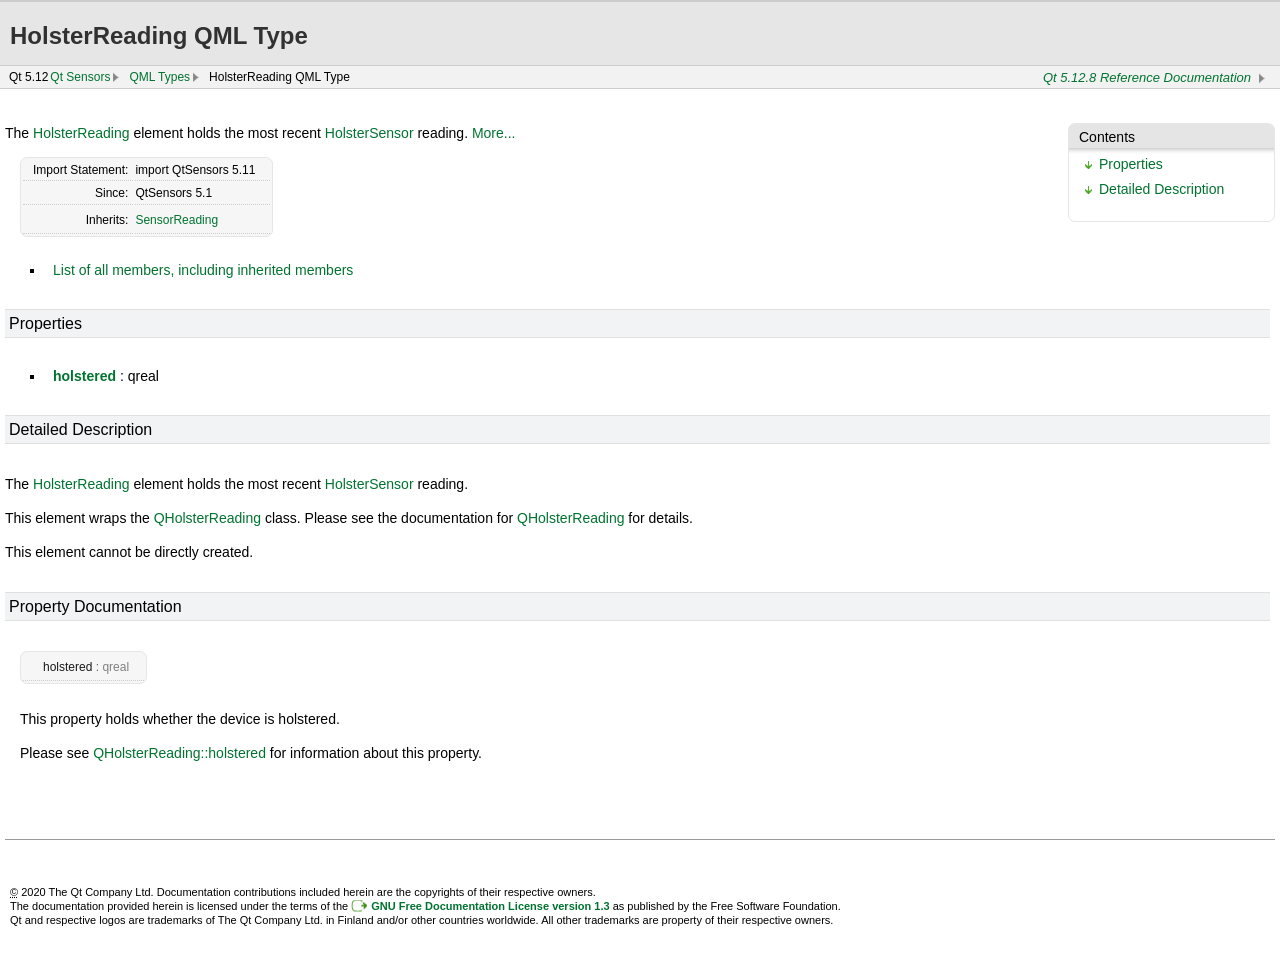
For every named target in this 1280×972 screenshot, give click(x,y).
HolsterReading (81, 133)
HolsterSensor (369, 133)
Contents (1107, 137)
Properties (1131, 164)
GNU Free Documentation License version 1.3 (490, 906)
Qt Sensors (80, 77)
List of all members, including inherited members (203, 270)
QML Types (159, 77)
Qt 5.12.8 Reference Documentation (1147, 77)
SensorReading (176, 220)
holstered (84, 376)
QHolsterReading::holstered (179, 753)
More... (494, 133)
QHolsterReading (207, 518)
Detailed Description (1161, 189)
